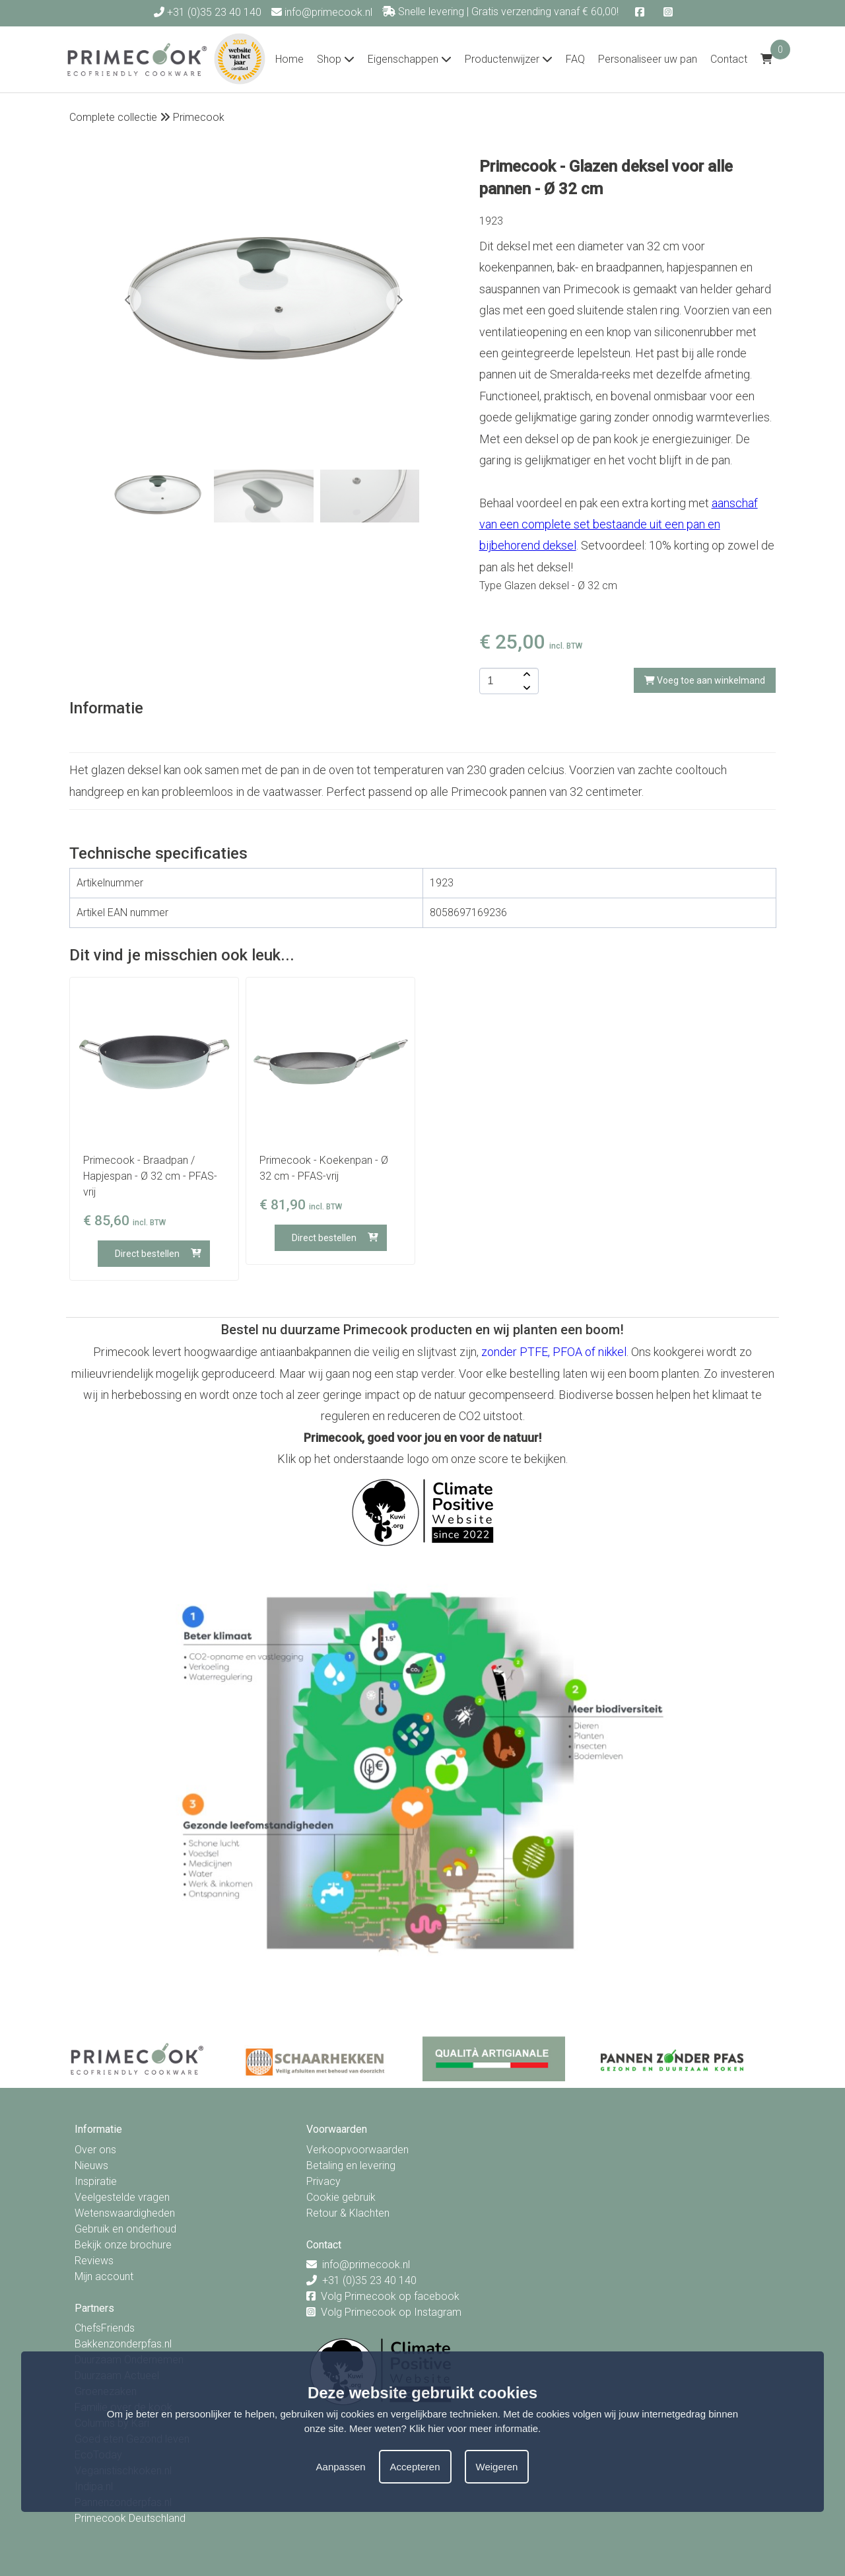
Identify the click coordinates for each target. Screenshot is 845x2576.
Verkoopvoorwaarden (357, 2149)
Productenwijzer (509, 59)
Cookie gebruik (341, 2197)
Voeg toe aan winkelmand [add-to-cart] (704, 680)
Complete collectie (113, 117)
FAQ (575, 59)
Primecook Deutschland (130, 2518)
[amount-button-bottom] (525, 687)
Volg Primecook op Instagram (391, 2312)
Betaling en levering (350, 2165)
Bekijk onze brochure (123, 2244)
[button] (399, 300)
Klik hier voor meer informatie (473, 2428)
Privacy (323, 2181)
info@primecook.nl (321, 12)
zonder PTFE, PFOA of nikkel (553, 1352)
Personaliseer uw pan (647, 59)
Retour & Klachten (347, 2213)
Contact (728, 59)
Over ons (95, 2149)
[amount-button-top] (525, 674)
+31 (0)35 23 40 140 (207, 12)
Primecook (198, 117)
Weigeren (497, 2466)
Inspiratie (96, 2181)
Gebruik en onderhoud (125, 2229)
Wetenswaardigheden (125, 2213)
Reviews (94, 2260)
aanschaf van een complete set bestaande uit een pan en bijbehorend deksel (618, 524)
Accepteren (415, 2466)
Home (289, 59)
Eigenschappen (410, 59)
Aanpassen (341, 2466)
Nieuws (91, 2165)
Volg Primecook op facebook (390, 2296)
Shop (336, 59)
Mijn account (104, 2276)
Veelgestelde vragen (122, 2197)
